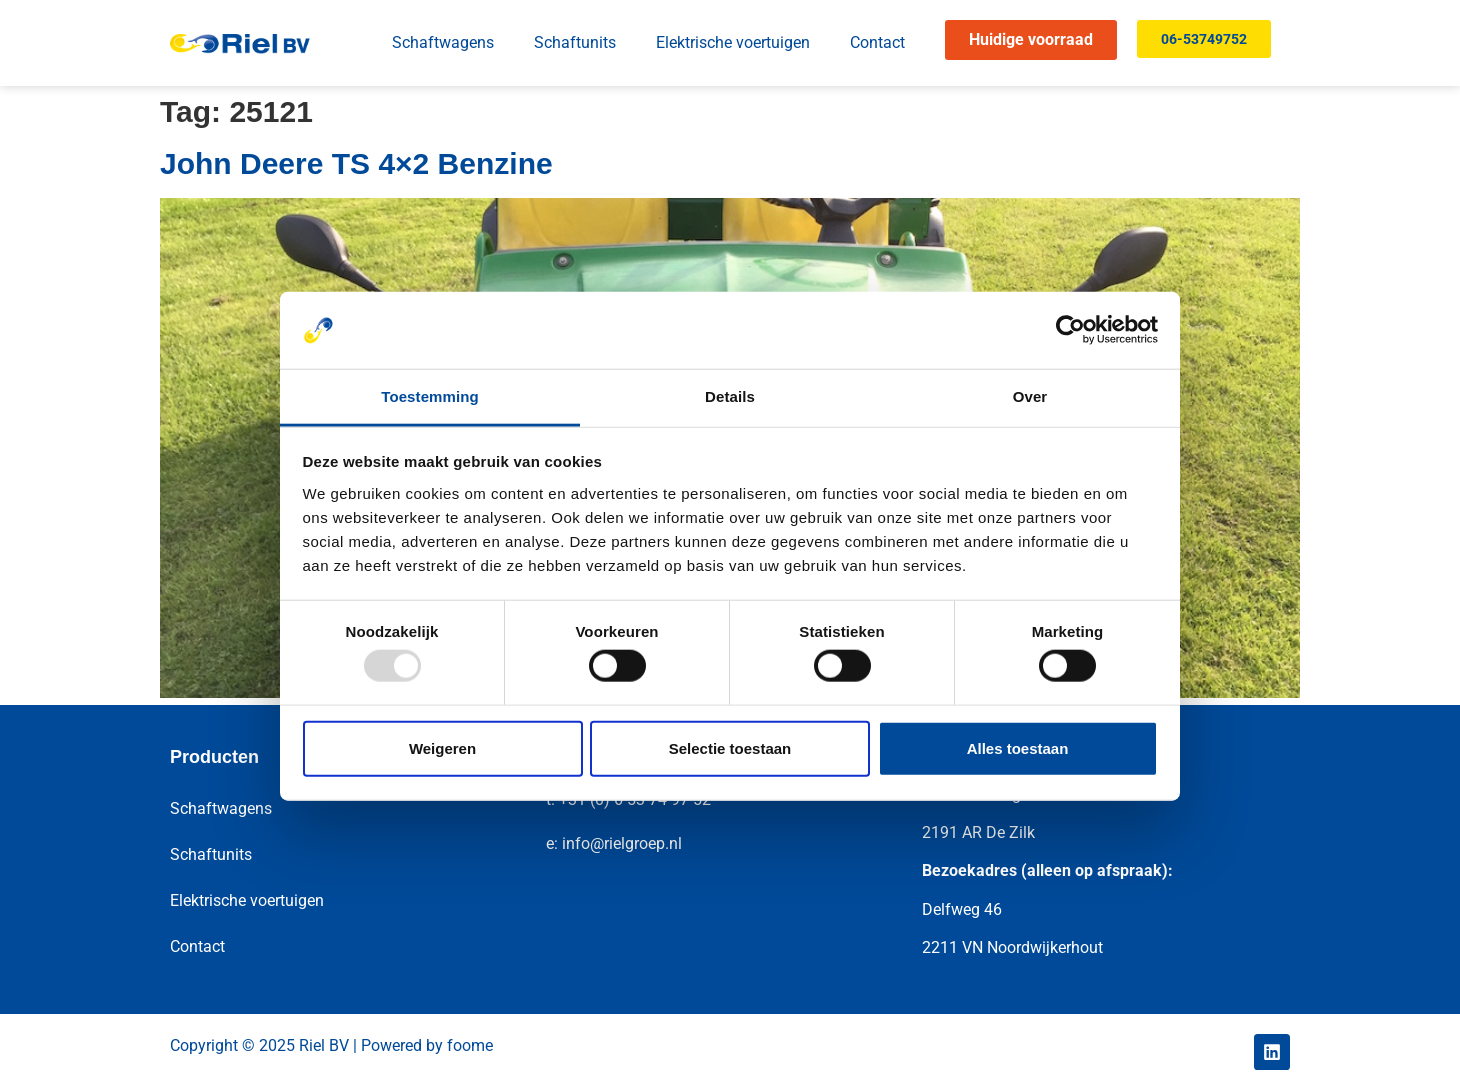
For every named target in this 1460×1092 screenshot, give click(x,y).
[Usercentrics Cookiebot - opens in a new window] (1070, 330)
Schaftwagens (443, 42)
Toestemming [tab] (430, 396)
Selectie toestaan (730, 747)
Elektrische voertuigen (733, 42)
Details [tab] (730, 396)
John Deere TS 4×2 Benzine (356, 163)
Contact (877, 42)
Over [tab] (1030, 396)
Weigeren (442, 747)
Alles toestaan (1018, 747)
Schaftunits (575, 42)
